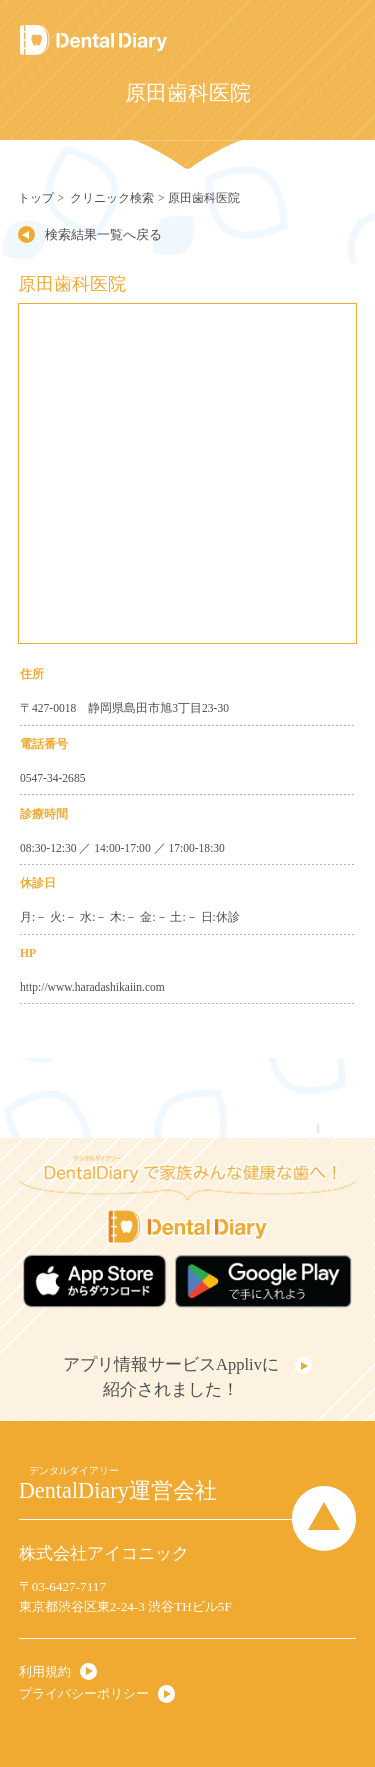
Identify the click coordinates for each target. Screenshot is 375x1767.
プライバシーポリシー (84, 1693)
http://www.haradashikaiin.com (92, 987)
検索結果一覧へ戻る (103, 234)
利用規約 (45, 1671)
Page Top (324, 1518)
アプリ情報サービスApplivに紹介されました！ (171, 1377)
